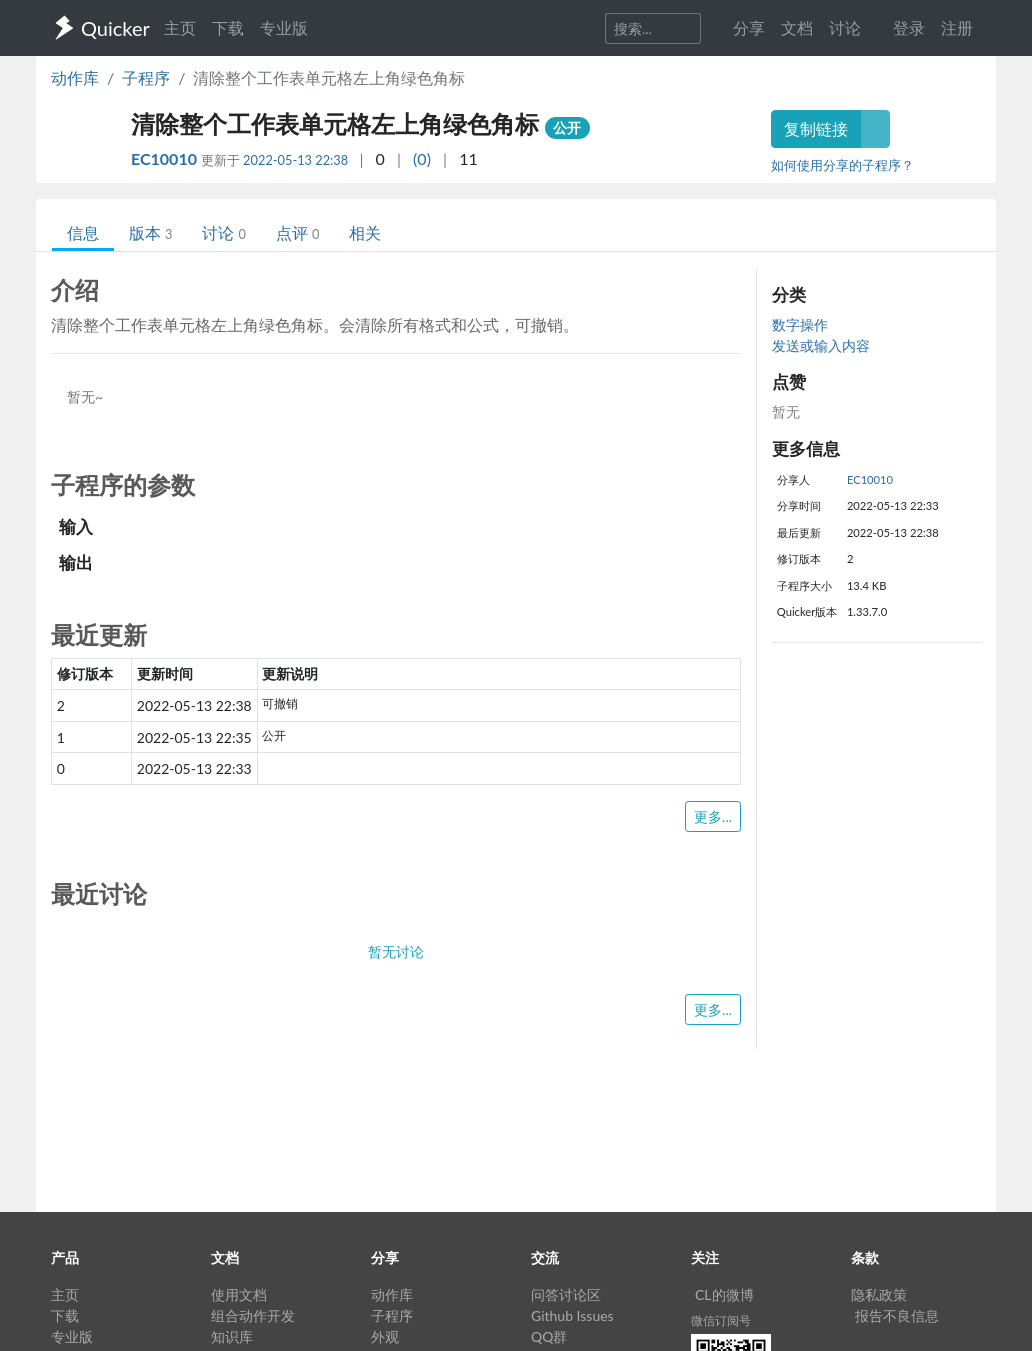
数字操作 (800, 324)
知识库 (232, 1336)
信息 (83, 232)
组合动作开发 (253, 1315)
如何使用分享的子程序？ (842, 165)
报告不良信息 (897, 1315)
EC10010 (166, 158)
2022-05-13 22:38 (295, 160)
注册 (957, 27)
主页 (180, 27)
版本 (150, 232)
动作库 (75, 77)
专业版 (284, 27)
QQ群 (549, 1336)
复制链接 (816, 128)
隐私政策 (879, 1294)
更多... (713, 816)
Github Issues (572, 1315)
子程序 (146, 77)
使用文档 (239, 1294)
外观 (385, 1336)
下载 (228, 27)
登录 (909, 27)
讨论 (223, 232)
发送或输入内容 (821, 345)
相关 (365, 232)
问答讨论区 (566, 1294)
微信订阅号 (721, 1320)
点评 (297, 232)
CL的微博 (724, 1294)
